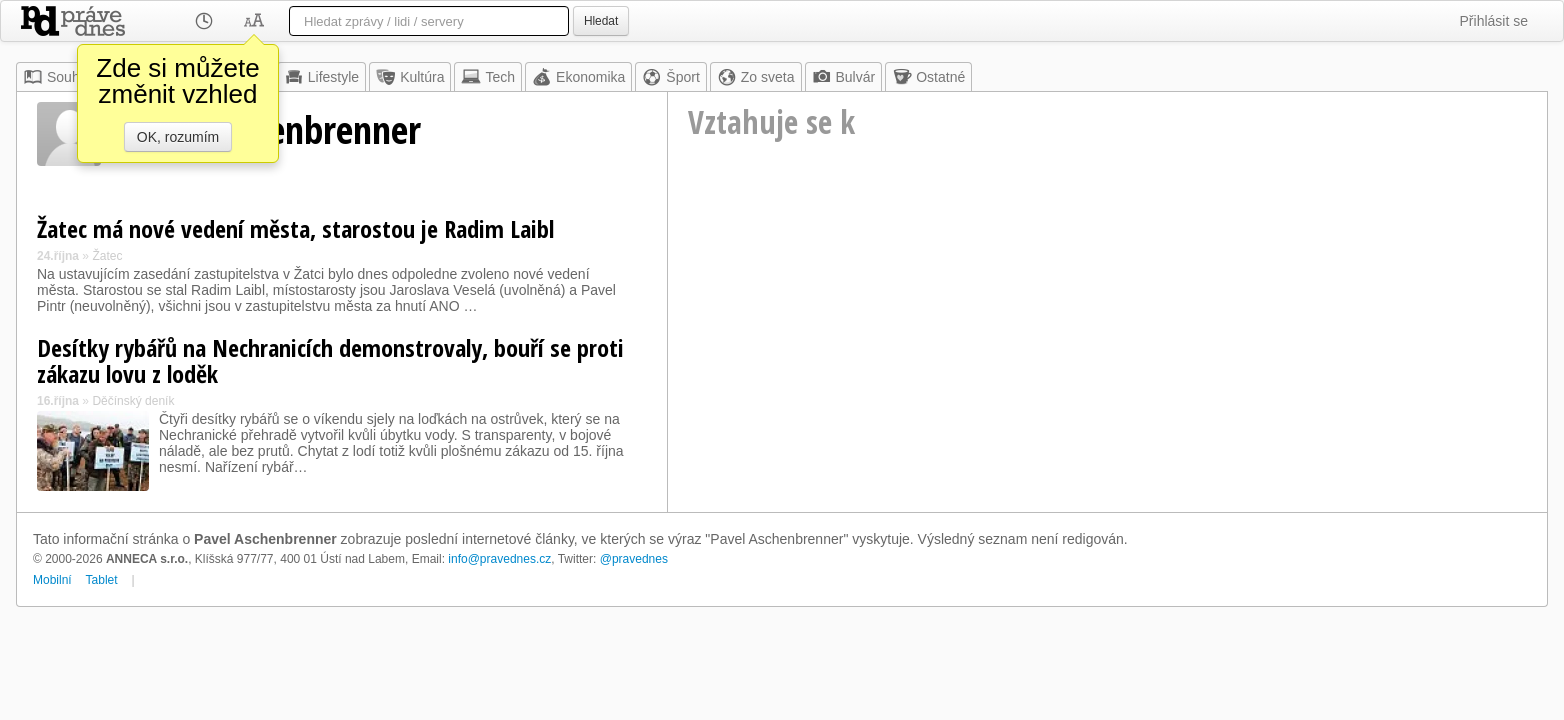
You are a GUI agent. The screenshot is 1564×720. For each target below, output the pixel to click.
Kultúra (410, 77)
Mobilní (52, 580)
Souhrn (57, 77)
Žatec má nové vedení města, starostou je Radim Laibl (295, 228)
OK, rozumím (178, 137)
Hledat (601, 21)
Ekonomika (578, 77)
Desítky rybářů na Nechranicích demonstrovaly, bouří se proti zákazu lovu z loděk (330, 360)
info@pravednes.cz (499, 559)
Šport (670, 77)
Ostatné (928, 77)
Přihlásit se (1494, 21)
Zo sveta (756, 77)
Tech (488, 77)
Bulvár (844, 77)
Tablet (102, 580)
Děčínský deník (133, 401)
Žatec (107, 256)
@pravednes (634, 559)
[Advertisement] (1107, 346)
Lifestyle (321, 77)
